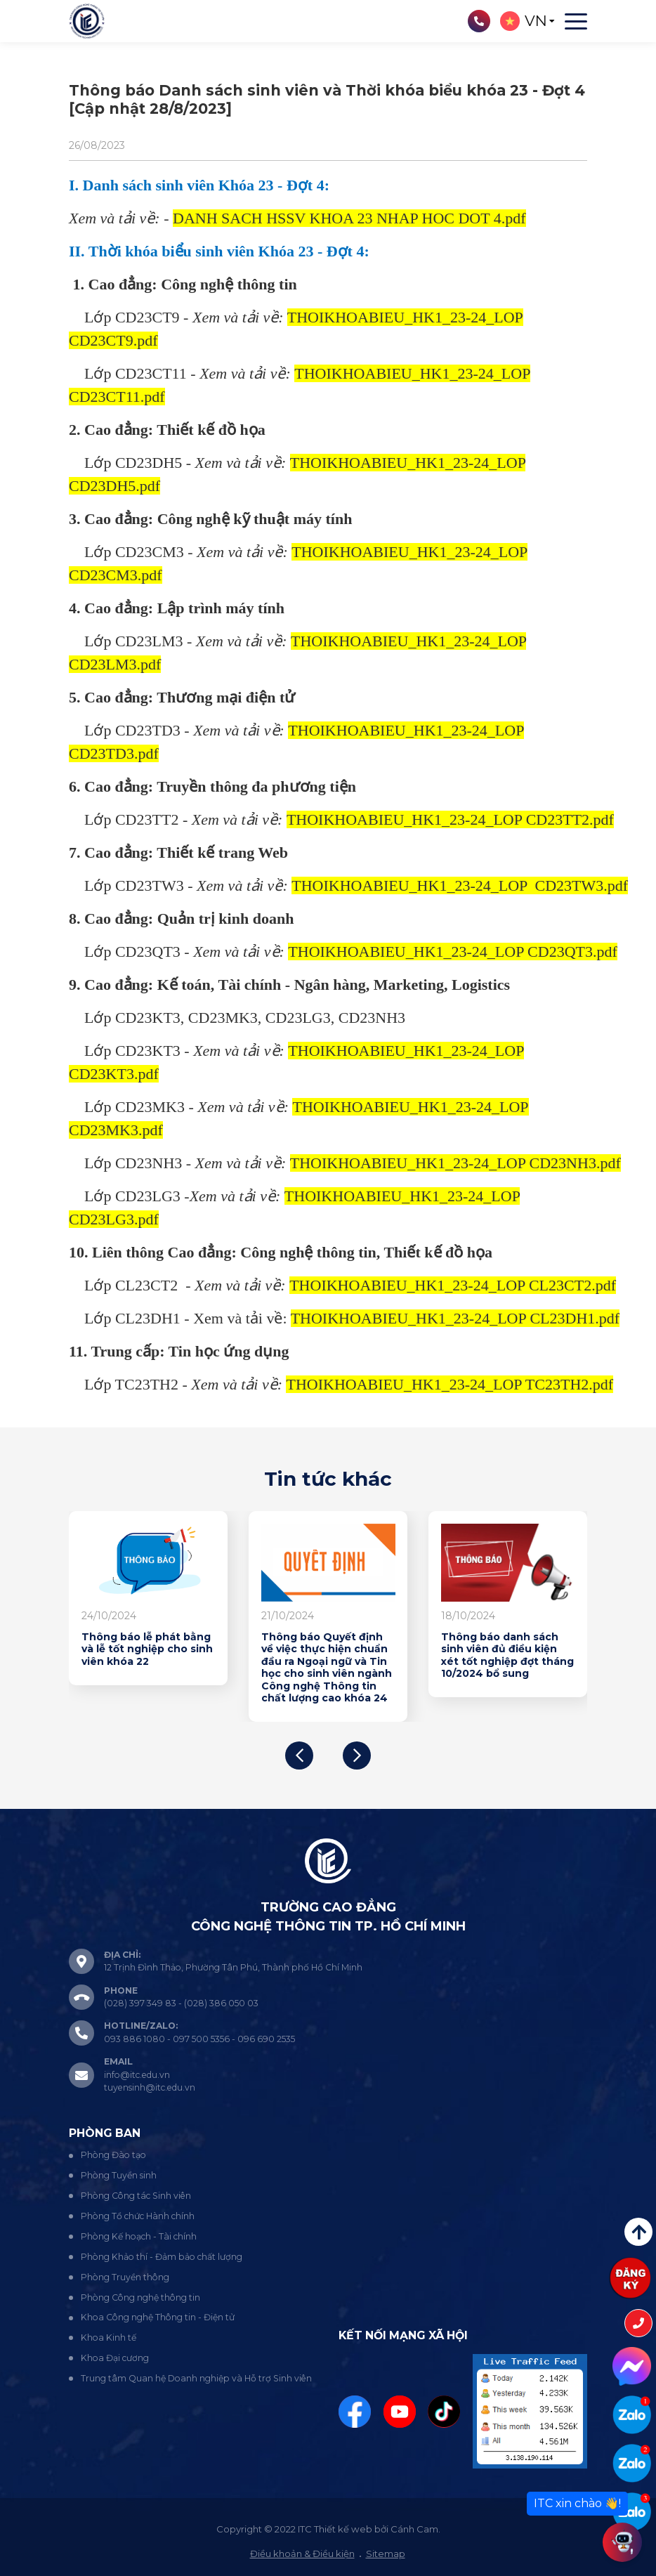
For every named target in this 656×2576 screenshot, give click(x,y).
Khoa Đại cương (115, 2358)
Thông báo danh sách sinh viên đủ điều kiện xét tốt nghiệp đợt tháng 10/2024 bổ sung (507, 1655)
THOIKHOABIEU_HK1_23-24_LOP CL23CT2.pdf (452, 1285)
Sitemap (385, 2553)
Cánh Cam (414, 2529)
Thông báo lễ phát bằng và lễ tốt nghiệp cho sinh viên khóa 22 (147, 1649)
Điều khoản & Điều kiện (302, 2553)
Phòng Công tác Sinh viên (136, 2195)
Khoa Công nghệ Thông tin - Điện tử (158, 2317)
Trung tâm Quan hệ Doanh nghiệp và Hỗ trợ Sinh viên (196, 2378)
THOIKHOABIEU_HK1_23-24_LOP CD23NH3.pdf (455, 1163)
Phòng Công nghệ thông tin (140, 2297)
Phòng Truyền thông (125, 2277)
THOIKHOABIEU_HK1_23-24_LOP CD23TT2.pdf (450, 819)
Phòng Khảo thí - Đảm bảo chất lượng (161, 2256)
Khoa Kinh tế (108, 2337)
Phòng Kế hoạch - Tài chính (139, 2236)
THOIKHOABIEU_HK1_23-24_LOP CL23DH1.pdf (455, 1318)
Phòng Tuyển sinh (119, 2175)
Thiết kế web (343, 2529)
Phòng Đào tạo (113, 2155)
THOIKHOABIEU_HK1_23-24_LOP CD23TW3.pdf (459, 885)
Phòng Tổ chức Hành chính (138, 2216)
